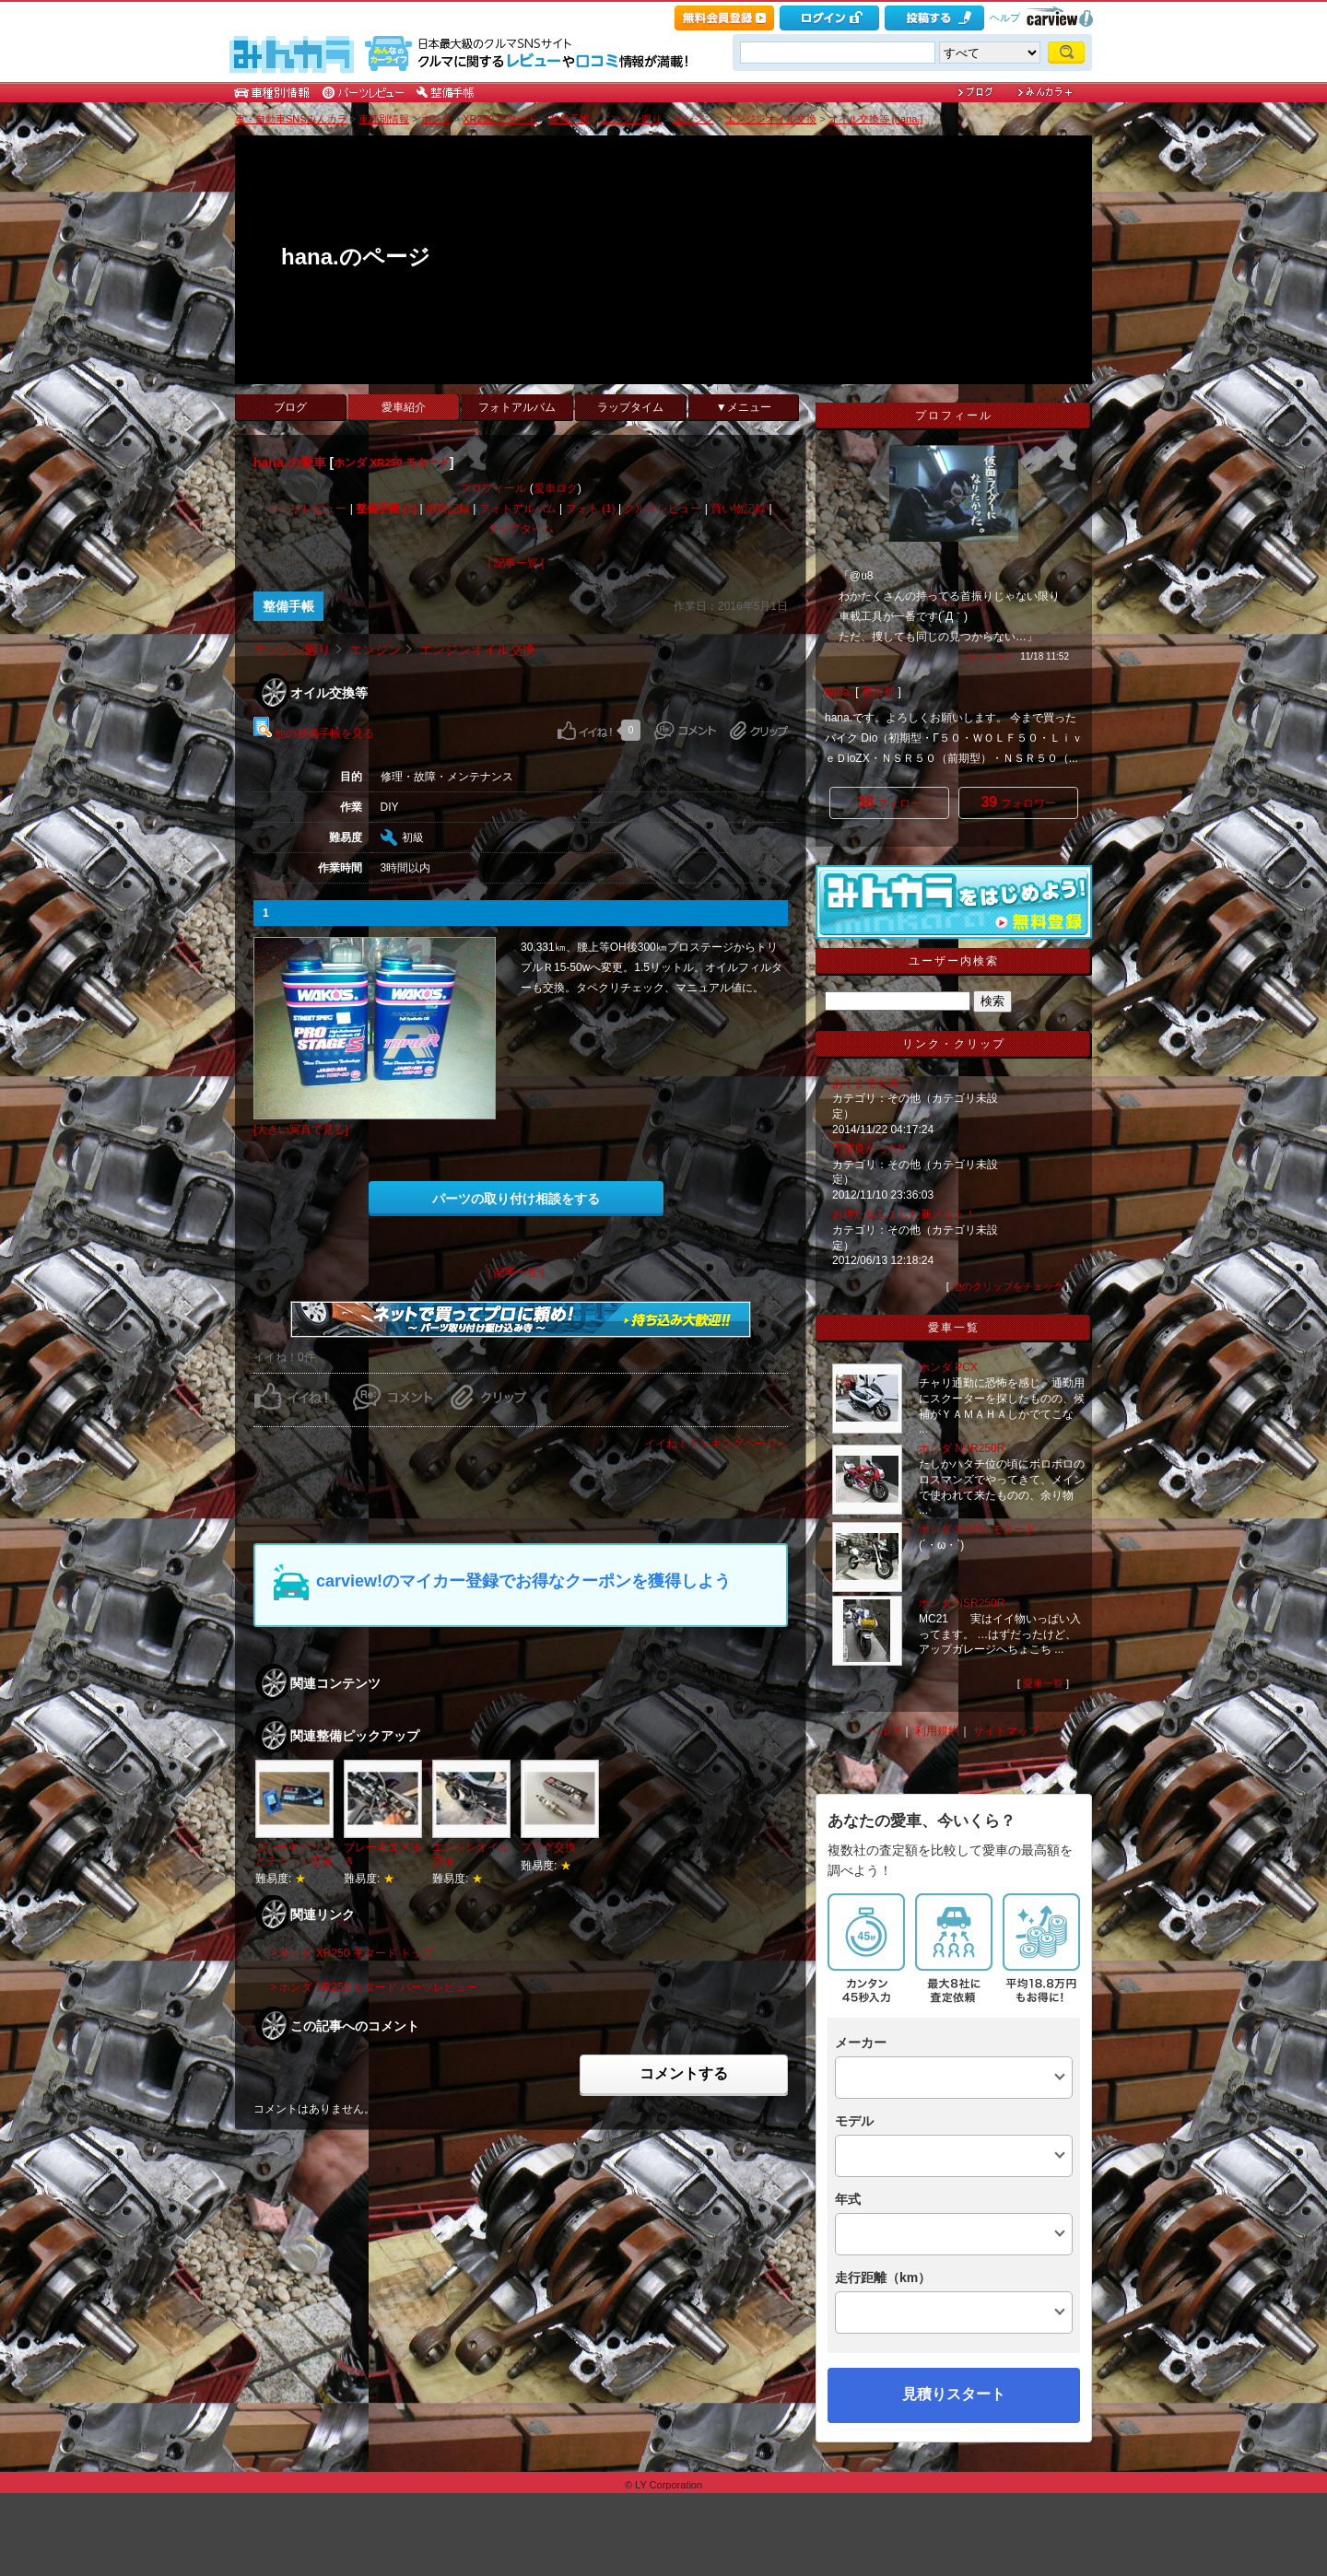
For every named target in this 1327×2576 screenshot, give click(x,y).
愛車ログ (556, 488)
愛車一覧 (1043, 1683)
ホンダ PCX (948, 1367)
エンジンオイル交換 (770, 118)
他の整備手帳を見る (313, 733)
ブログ (290, 407)
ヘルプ (1005, 17)
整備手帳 (569, 118)
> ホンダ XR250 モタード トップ (351, 1953)
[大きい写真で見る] (300, 1129)
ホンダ (436, 118)
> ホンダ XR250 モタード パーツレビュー (373, 1987)
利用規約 (937, 1731)
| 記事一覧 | (516, 562)
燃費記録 (448, 508)
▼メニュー (743, 407)
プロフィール (493, 488)
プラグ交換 (548, 1847)
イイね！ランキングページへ (716, 1443)
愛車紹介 (404, 407)
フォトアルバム (517, 407)
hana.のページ (355, 256)
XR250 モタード (500, 118)
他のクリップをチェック (1007, 1286)
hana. (838, 691)
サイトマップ (1006, 1731)
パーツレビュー (307, 508)
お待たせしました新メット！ (904, 1214)
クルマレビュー (662, 508)
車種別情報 (383, 118)
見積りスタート (953, 2394)
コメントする (684, 2073)
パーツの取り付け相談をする (516, 1198)
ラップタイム (630, 407)
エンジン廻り (631, 118)
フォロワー (1018, 802)
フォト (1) (591, 508)
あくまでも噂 (865, 1083)
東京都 (878, 691)
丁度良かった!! (868, 1148)
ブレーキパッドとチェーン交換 (294, 1854)
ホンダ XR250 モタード (392, 462)
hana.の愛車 (289, 462)
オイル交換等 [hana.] (875, 118)
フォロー (889, 802)
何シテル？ (990, 656)
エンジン (694, 118)
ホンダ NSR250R (961, 1448)
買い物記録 (738, 508)
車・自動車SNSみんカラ (291, 118)
